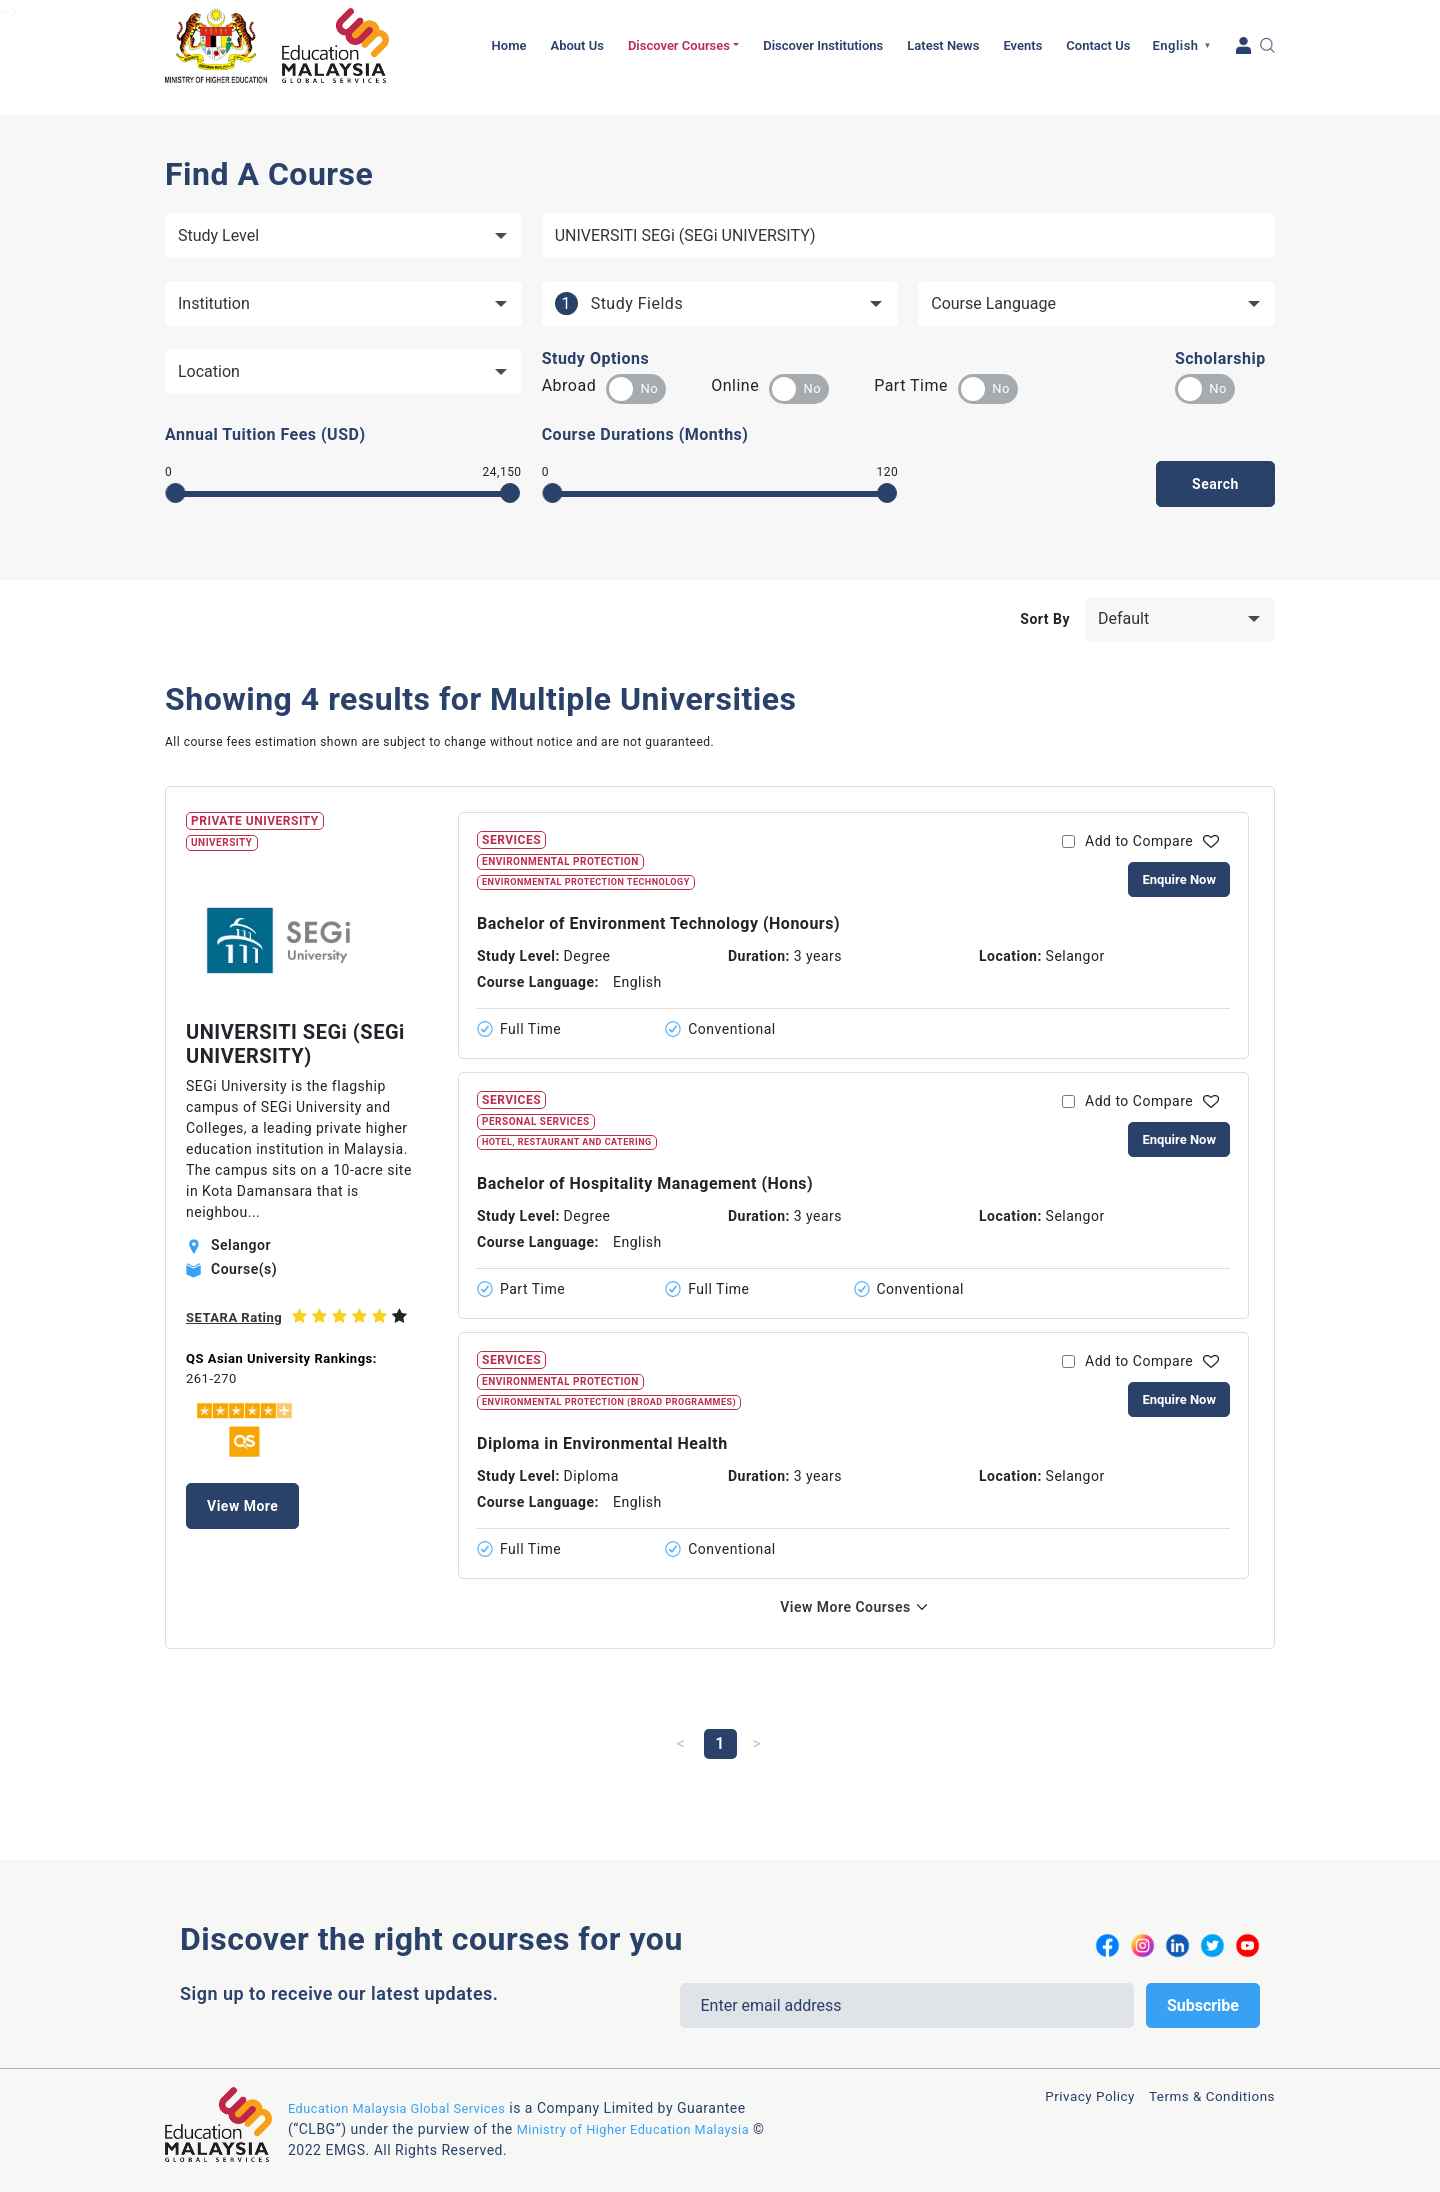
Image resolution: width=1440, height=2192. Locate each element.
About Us (576, 45)
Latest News (943, 45)
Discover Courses (679, 45)
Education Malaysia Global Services (407, 2103)
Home (509, 45)
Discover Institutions (823, 45)
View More (242, 1506)
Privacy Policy (1060, 2098)
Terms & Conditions (1200, 2098)
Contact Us (1098, 45)
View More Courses (845, 1607)
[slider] (176, 493)
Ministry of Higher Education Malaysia (644, 2124)
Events (1022, 45)
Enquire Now (1179, 879)
